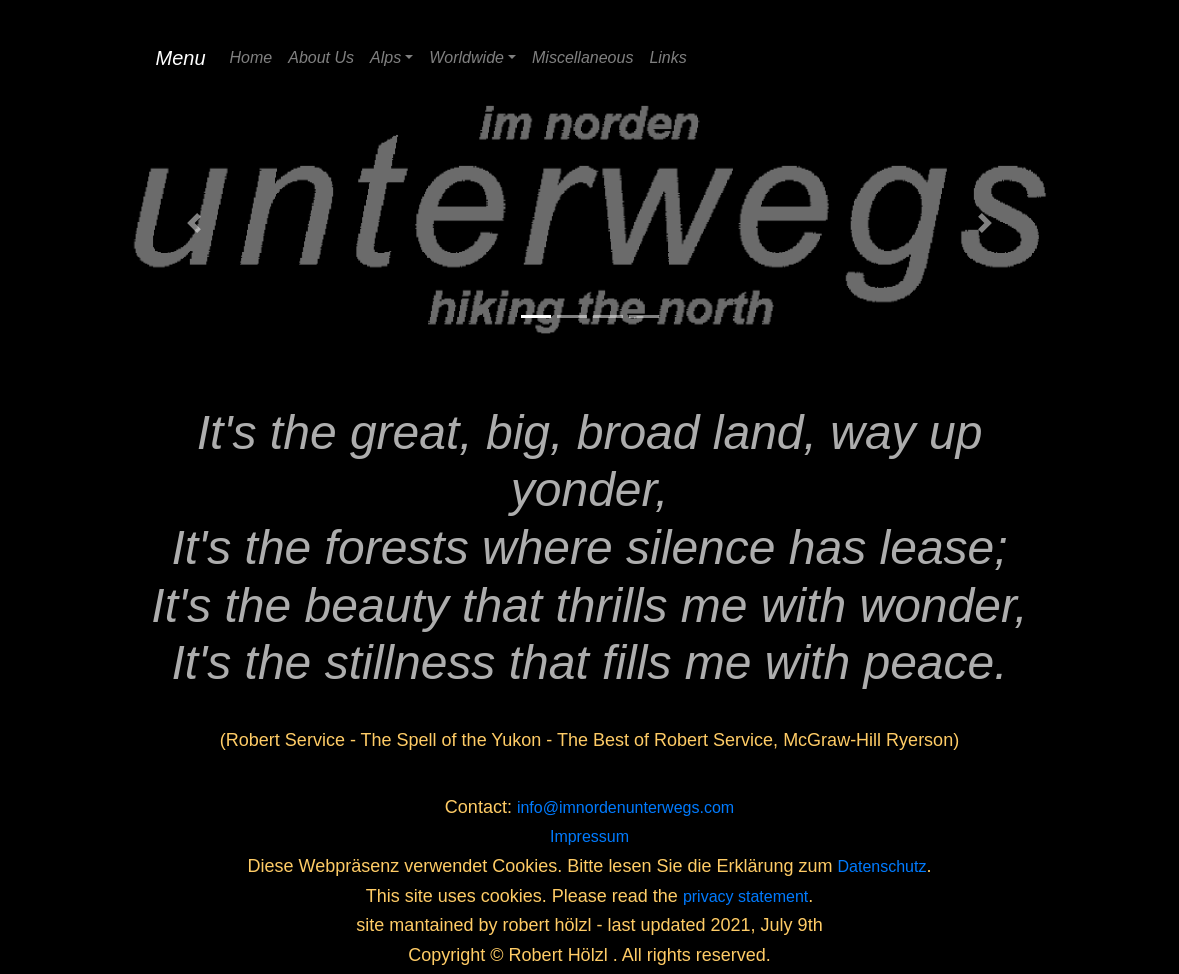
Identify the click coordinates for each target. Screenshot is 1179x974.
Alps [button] (385, 57)
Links (667, 57)
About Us (321, 57)
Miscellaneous (582, 57)
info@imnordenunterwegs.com (625, 807)
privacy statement (745, 896)
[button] (195, 223)
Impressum (589, 836)
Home (251, 57)
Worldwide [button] (466, 57)
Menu (181, 58)
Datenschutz (882, 866)
